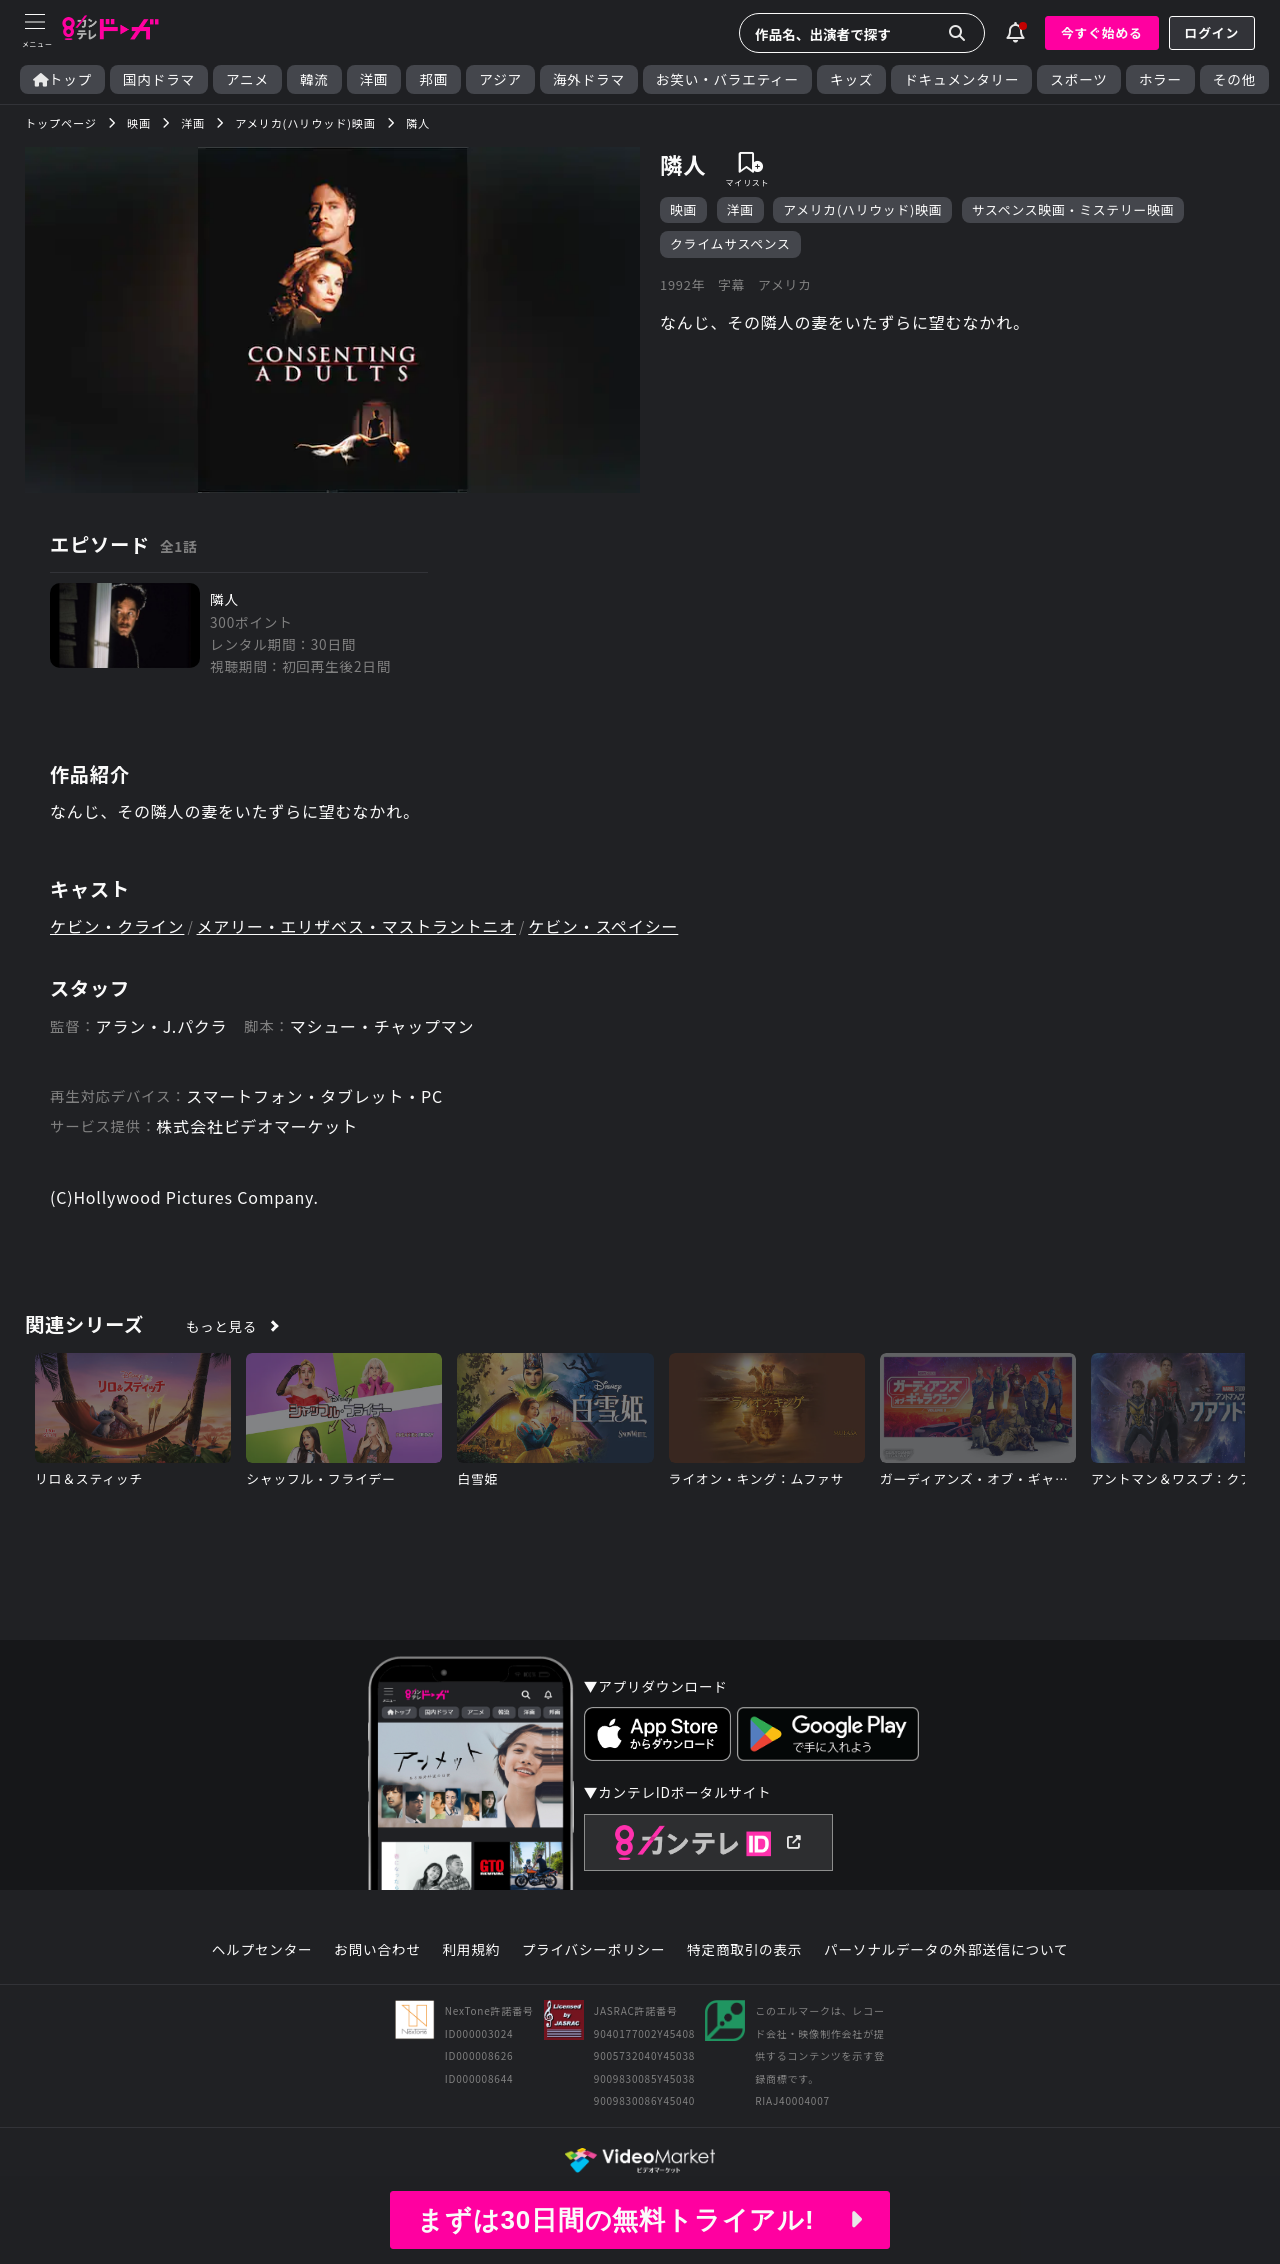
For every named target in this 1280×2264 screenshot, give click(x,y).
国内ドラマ (159, 79)
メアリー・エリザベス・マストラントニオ (357, 926)
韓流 (314, 79)
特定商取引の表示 (744, 1950)
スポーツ (1078, 79)
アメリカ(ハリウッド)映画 (862, 209)
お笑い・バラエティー (727, 79)
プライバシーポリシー (594, 1950)
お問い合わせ (377, 1950)
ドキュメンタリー (961, 79)
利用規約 (471, 1950)
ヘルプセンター (262, 1950)
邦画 (433, 79)
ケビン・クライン (117, 926)
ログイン (1212, 32)
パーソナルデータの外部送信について (946, 1950)
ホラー (1160, 79)
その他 (1234, 79)
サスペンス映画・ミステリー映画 (1073, 209)
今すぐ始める (1102, 32)
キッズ (851, 79)
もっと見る (221, 1326)
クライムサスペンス (730, 243)
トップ (62, 79)
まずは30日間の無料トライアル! (640, 2220)
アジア (500, 79)
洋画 (374, 79)
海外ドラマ (589, 79)
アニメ (247, 79)
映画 (683, 209)
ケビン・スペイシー (603, 926)
